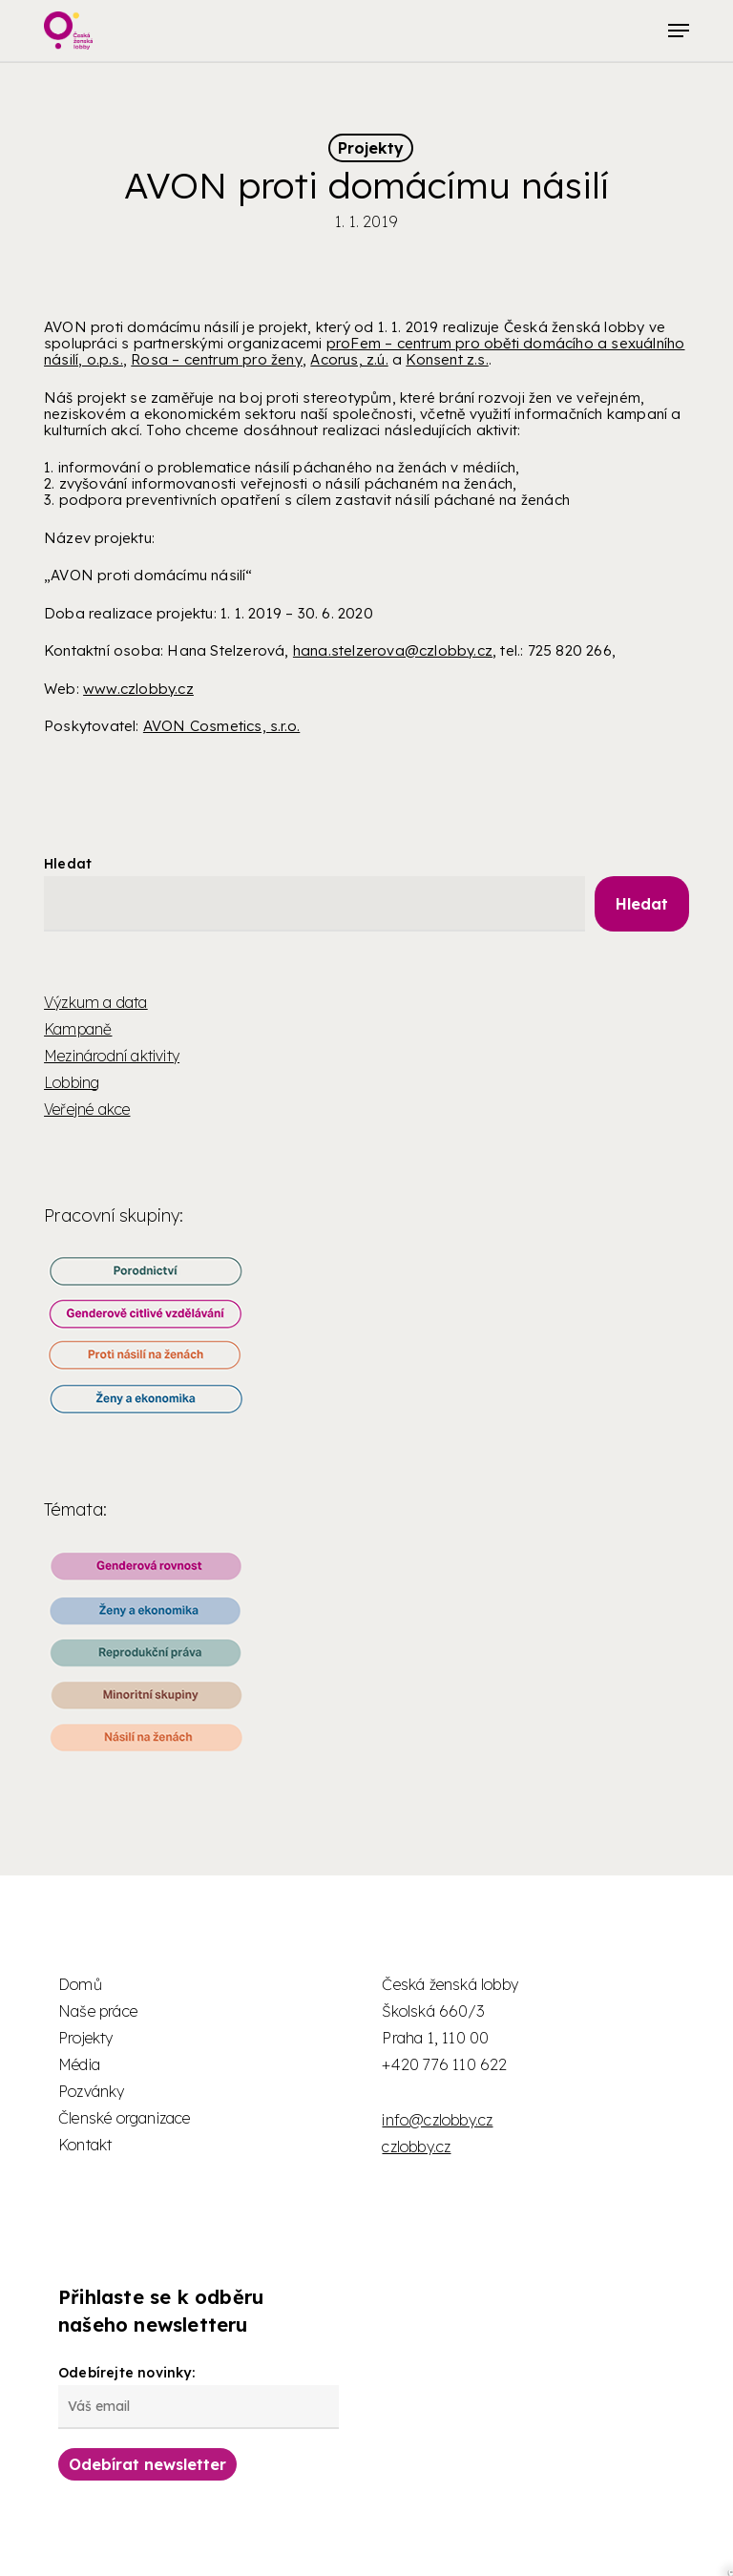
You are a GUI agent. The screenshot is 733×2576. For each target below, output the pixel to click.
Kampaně (78, 1028)
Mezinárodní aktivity (111, 1055)
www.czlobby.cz (138, 689)
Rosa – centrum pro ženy (217, 359)
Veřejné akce (87, 1109)
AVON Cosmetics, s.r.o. (221, 726)
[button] (678, 30)
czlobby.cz (416, 2146)
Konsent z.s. (447, 359)
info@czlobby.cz (437, 2119)
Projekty (371, 147)
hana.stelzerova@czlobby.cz (392, 650)
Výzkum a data (96, 1002)
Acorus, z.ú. (348, 359)
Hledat (68, 863)
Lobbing (71, 1082)
